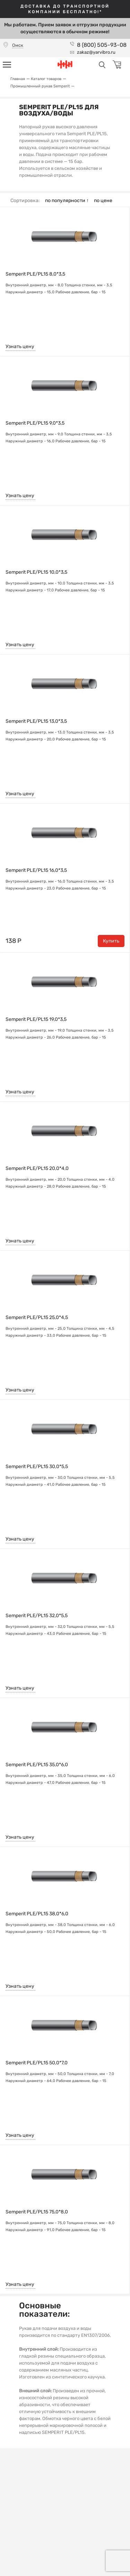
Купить (111, 941)
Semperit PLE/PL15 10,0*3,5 (36, 572)
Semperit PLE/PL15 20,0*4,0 (37, 1168)
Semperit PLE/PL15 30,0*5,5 (37, 1466)
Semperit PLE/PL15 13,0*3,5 (36, 721)
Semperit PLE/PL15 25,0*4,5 (37, 1317)
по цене (103, 200)
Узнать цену (20, 346)
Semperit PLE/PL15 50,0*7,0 (37, 2063)
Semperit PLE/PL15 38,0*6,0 (37, 1913)
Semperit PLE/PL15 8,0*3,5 (35, 274)
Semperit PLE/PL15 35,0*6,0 (37, 1764)
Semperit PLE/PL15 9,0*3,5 (35, 423)
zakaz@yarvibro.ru (96, 52)
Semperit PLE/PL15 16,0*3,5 (36, 870)
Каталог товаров (46, 79)
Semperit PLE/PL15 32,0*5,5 (37, 1615)
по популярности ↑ (67, 200)
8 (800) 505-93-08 (102, 45)
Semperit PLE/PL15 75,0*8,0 (37, 2212)
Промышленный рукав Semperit (40, 86)
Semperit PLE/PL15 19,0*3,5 (36, 1019)
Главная (17, 79)
